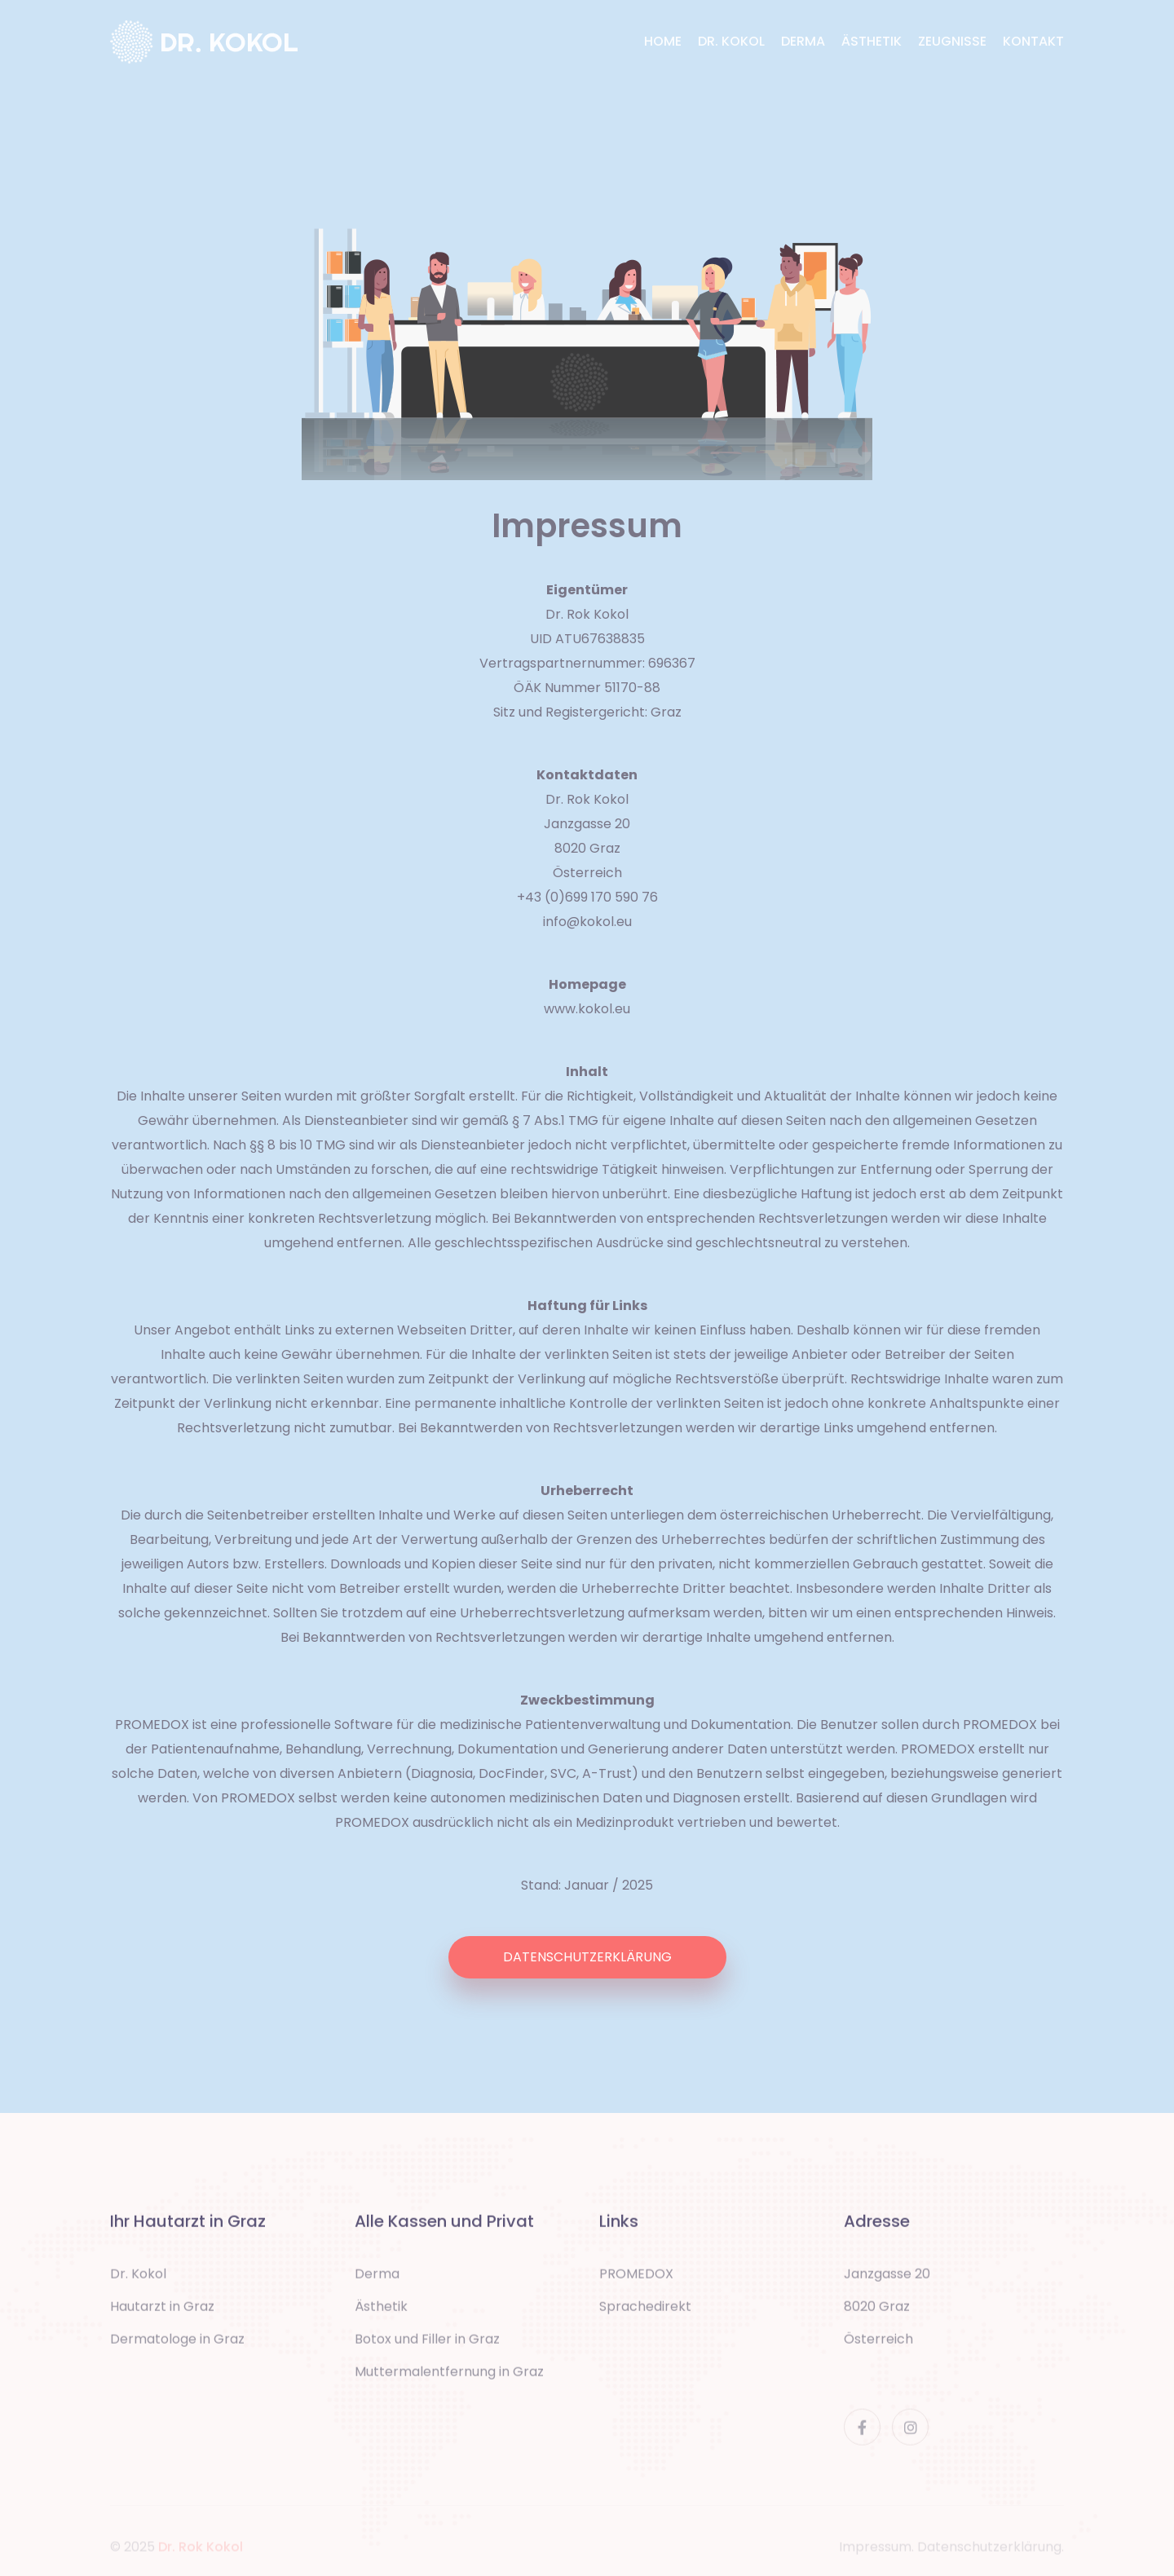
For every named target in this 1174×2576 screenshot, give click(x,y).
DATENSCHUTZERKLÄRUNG (587, 1956)
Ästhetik (381, 2313)
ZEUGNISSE (952, 41)
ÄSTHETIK (871, 41)
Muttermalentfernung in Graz (449, 2378)
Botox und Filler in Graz (427, 2345)
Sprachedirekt (645, 2313)
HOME (663, 41)
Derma (377, 2280)
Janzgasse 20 (887, 2280)
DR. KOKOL (731, 41)
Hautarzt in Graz (162, 2313)
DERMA (803, 41)
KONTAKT (1033, 41)
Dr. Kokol (138, 2280)
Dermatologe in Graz (177, 2345)
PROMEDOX (636, 2280)
